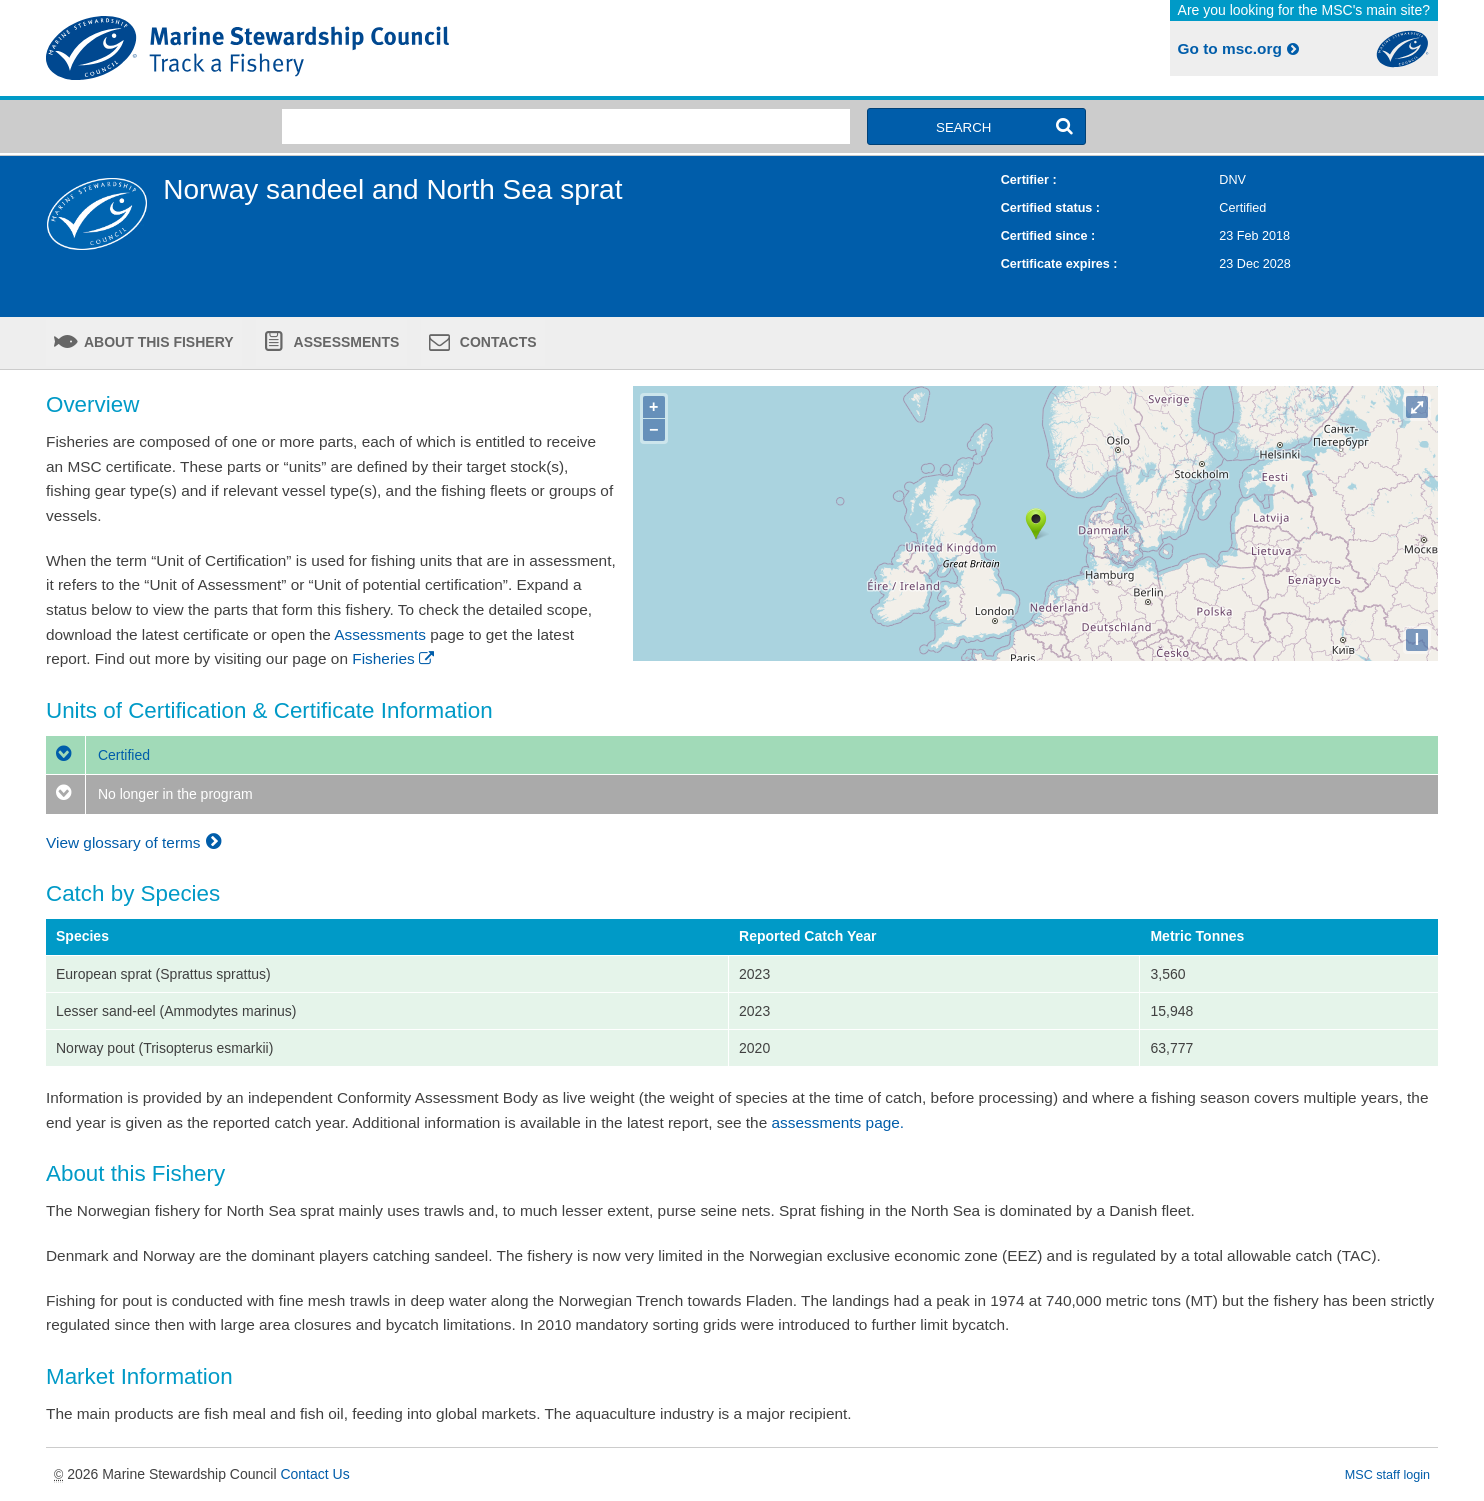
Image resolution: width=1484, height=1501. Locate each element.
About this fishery (157, 342)
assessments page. (838, 1122)
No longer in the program (149, 794)
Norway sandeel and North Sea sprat (392, 189)
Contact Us (314, 1474)
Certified (98, 755)
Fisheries (394, 658)
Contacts (496, 342)
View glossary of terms (136, 842)
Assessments (344, 342)
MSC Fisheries (390, 48)
